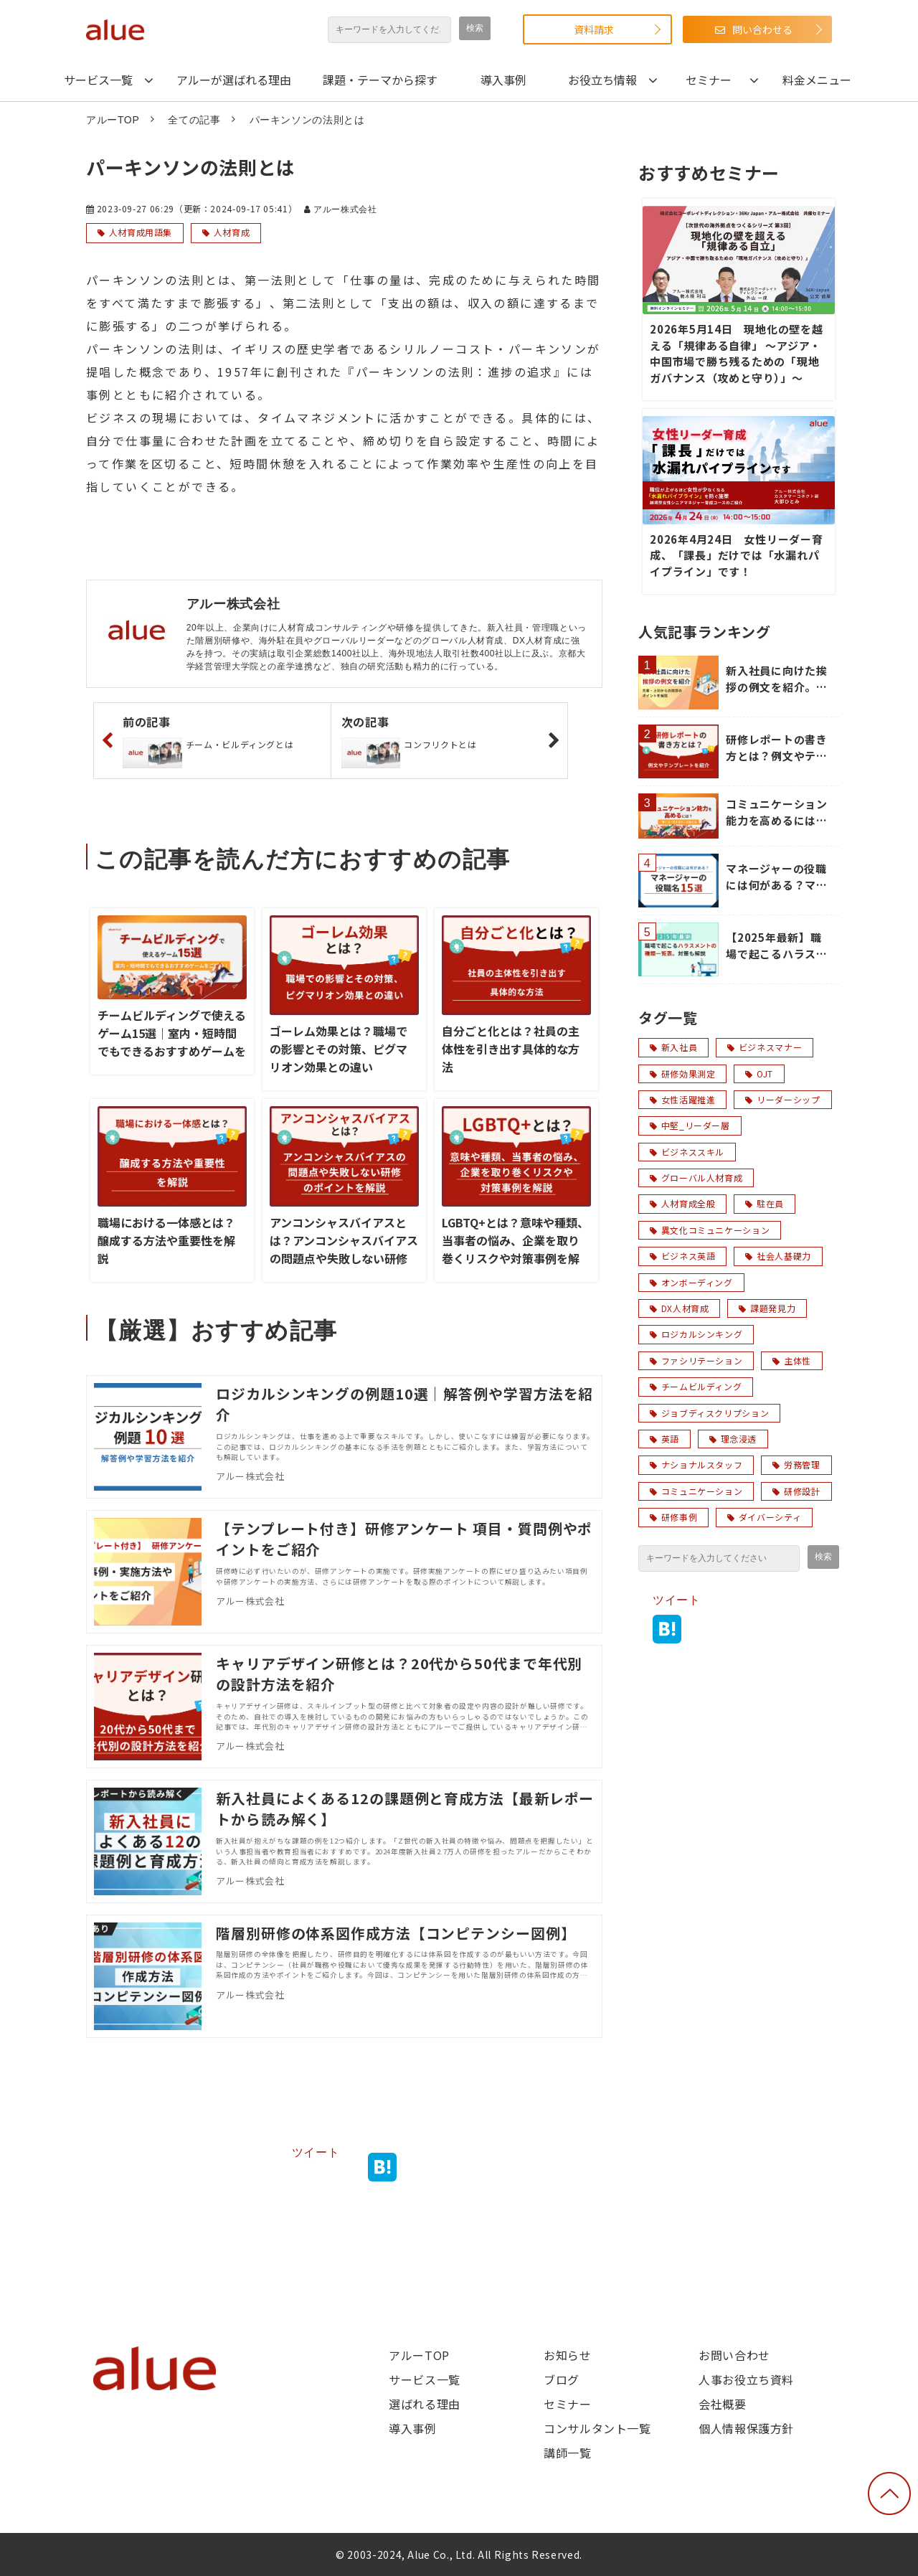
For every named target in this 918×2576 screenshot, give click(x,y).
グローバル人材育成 (696, 1177)
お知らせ (568, 2355)
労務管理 (796, 1464)
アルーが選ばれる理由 (233, 79)
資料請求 (594, 29)
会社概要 (723, 2403)
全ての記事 (194, 120)
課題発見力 (767, 1308)
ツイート (316, 2152)
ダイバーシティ (764, 1517)
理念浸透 (733, 1439)
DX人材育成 (679, 1308)
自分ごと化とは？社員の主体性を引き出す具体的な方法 (510, 1048)
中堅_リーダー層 (690, 1125)
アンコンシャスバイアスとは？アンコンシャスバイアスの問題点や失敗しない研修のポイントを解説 (344, 1249)
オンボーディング (691, 1282)
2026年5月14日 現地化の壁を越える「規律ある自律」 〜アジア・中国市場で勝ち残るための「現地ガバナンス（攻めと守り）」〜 (736, 353)
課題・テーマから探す (380, 79)
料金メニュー (816, 79)
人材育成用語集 (140, 232)
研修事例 (673, 1517)
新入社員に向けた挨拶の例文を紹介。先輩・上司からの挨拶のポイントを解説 (777, 679)
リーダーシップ (782, 1099)
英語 (664, 1439)
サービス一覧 (98, 79)
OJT (759, 1073)
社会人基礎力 (777, 1256)
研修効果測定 (682, 1073)
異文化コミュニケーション (710, 1230)
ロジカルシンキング (696, 1334)
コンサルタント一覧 (597, 2428)
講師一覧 (568, 2452)
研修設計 (796, 1491)
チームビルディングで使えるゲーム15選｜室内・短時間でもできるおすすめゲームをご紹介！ (172, 1041)
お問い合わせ (734, 2355)
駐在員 (764, 1203)
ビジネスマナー (764, 1047)
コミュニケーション (696, 1491)
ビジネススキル (687, 1152)
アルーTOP (112, 120)
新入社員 (673, 1047)
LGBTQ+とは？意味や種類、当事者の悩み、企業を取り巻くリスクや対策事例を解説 (515, 1249)
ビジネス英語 (682, 1256)
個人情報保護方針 (746, 2428)
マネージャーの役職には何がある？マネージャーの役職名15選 (778, 877)
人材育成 (232, 232)
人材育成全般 (682, 1203)
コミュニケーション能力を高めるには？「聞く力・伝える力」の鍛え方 (777, 812)
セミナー (709, 79)
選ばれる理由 (424, 2403)
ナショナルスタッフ (696, 1464)
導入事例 (503, 79)
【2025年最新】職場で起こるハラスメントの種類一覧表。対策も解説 (777, 946)
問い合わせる (762, 29)
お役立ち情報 (602, 79)
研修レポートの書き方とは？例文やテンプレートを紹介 (777, 748)
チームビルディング (696, 1386)
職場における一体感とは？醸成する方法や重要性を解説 (166, 1240)
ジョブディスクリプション (709, 1413)
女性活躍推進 (682, 1099)
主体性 (791, 1360)
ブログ (561, 2379)
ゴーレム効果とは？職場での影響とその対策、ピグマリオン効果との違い (338, 1048)
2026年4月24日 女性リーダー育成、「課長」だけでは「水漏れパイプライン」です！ (736, 555)
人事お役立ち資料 (746, 2379)
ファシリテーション (696, 1360)
